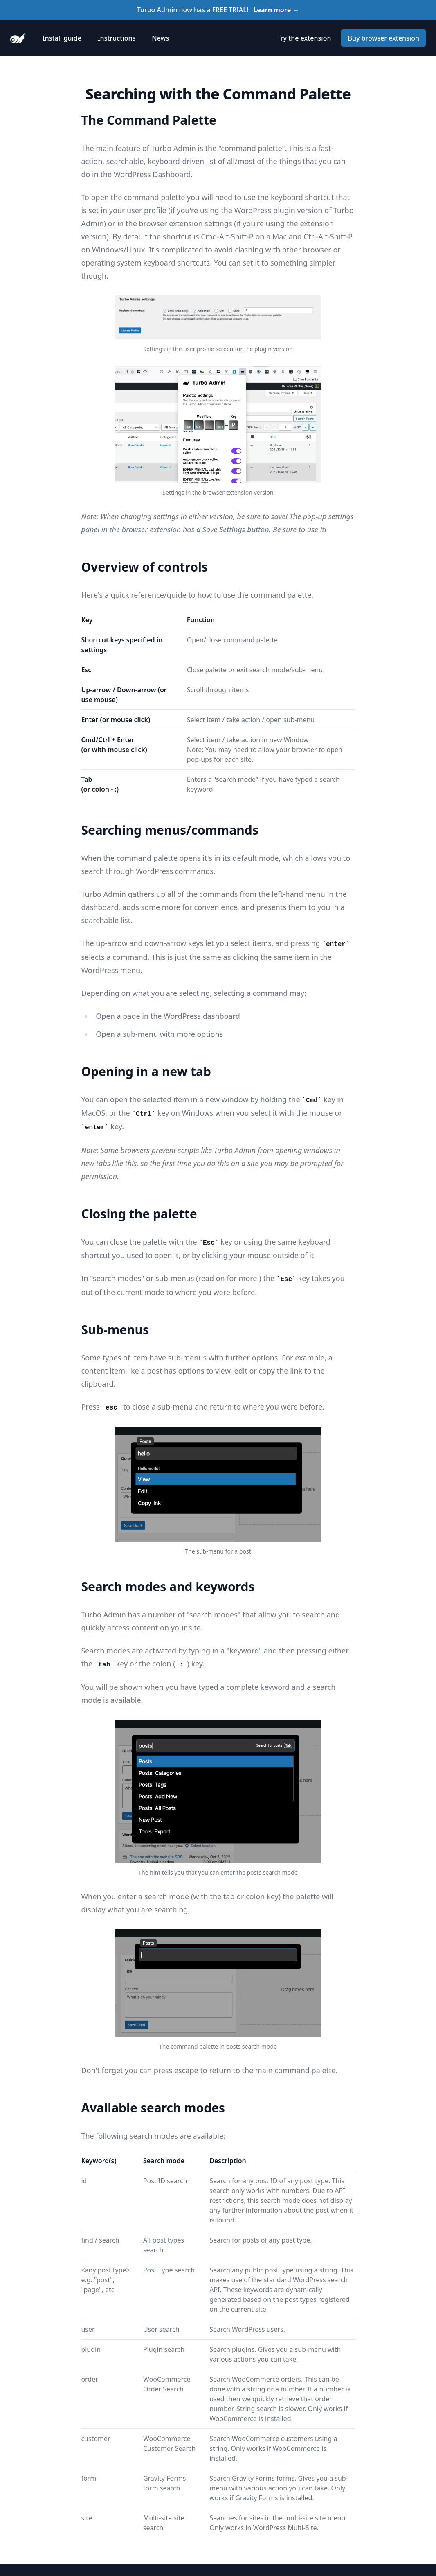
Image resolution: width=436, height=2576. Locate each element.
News (160, 38)
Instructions (116, 38)
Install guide (62, 38)
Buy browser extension (383, 38)
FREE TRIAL (229, 9)
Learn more (276, 9)
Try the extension (304, 38)
